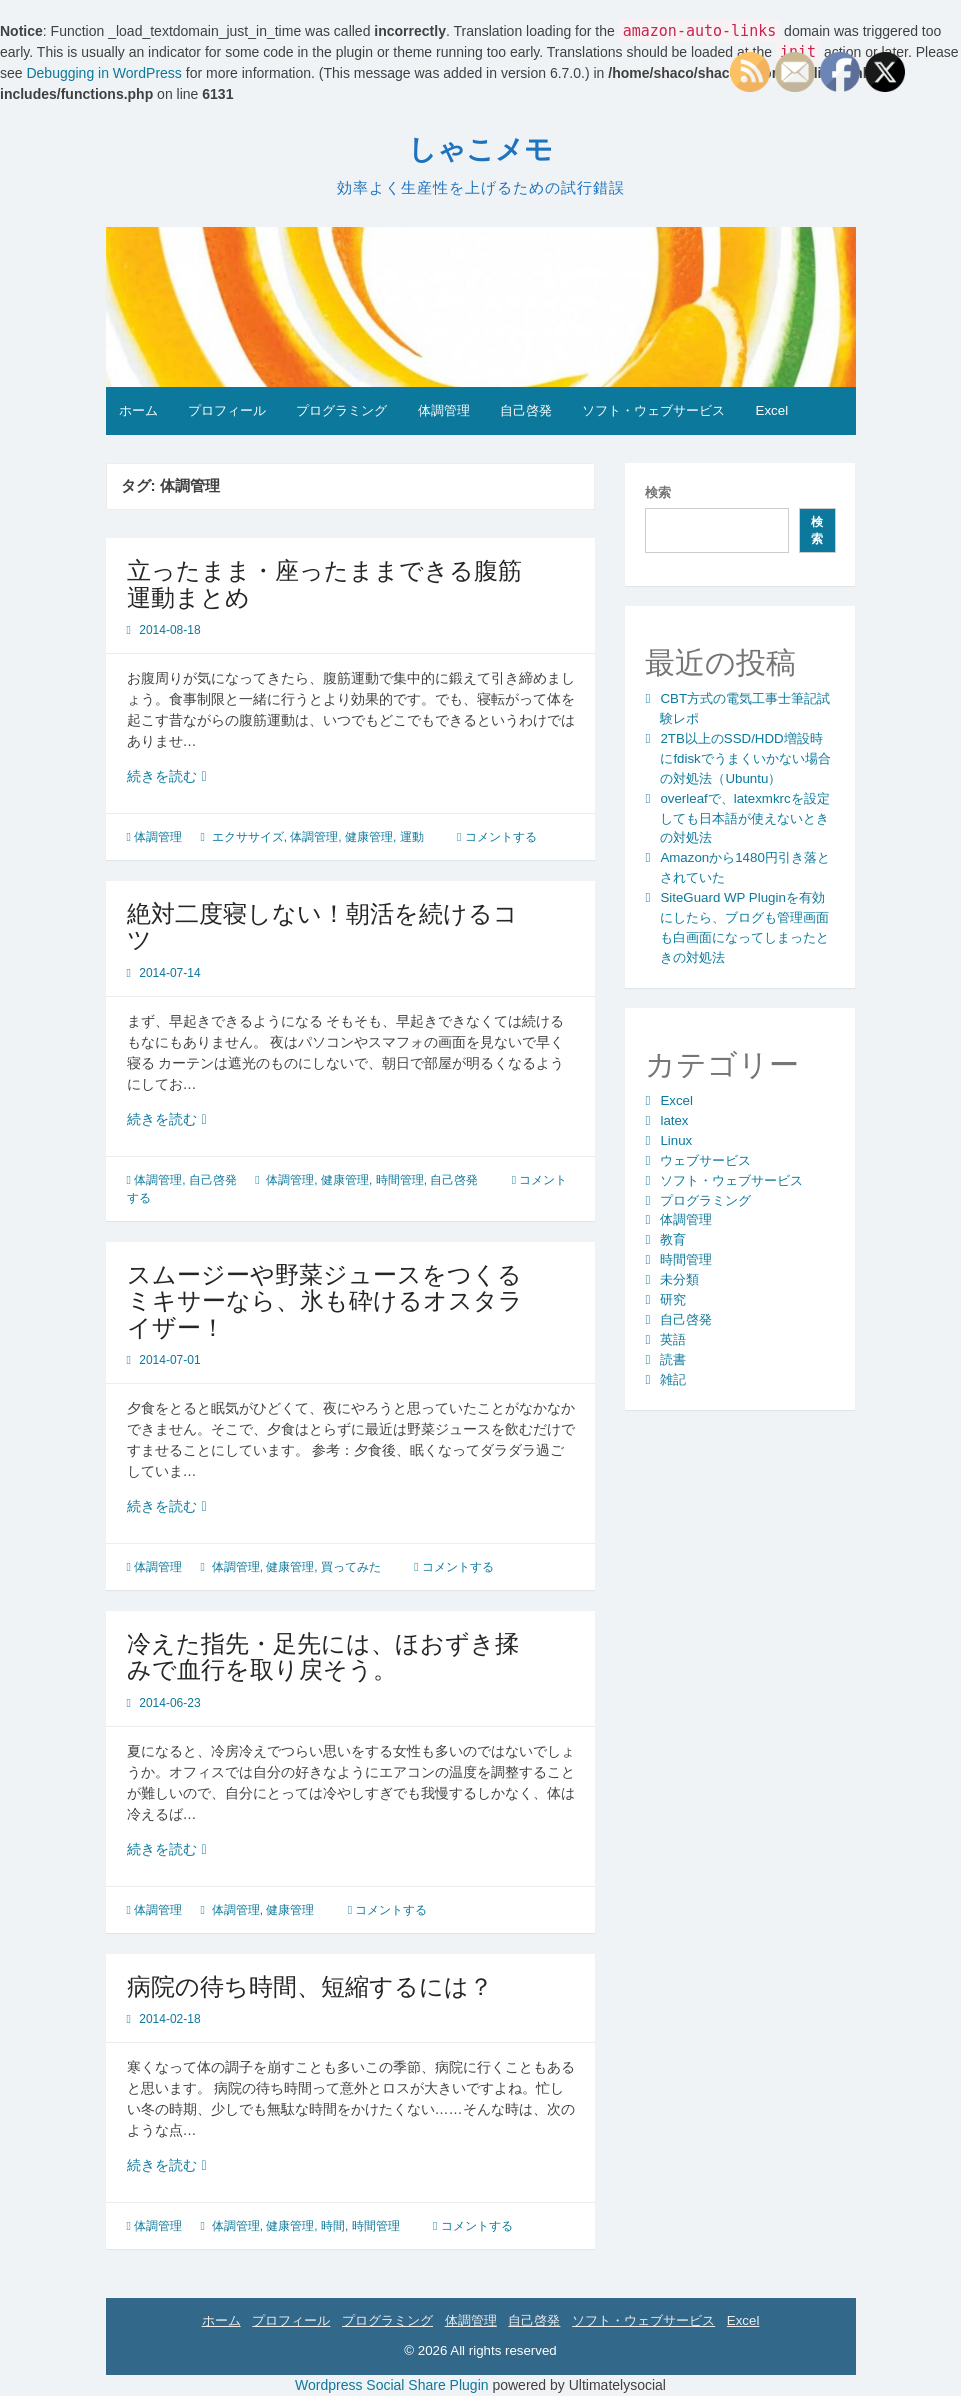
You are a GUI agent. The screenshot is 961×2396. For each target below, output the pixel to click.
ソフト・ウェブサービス (653, 410)
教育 (673, 1239)
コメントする (501, 837)
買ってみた (351, 1567)
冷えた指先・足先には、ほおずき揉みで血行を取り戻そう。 (323, 1656)
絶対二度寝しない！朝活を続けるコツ (322, 926)
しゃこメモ (480, 149)
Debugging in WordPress (103, 73)
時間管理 (400, 1180)
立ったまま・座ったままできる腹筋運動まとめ (324, 583)
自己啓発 (526, 410)
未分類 (679, 1279)
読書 (673, 1359)
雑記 (673, 1379)
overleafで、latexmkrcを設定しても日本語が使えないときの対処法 (744, 818)
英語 (673, 1339)
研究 (673, 1299)
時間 (333, 2226)
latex (674, 1120)
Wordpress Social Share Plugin (393, 2385)
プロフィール (227, 410)
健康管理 (369, 837)
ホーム (138, 410)
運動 (412, 837)
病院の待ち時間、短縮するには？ (310, 1986)
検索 (658, 492)
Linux (676, 1140)
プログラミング (341, 410)
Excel (772, 410)
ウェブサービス (705, 1160)
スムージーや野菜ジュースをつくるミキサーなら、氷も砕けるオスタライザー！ (325, 1301)
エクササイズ (248, 837)
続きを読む (175, 776)
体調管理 (444, 410)
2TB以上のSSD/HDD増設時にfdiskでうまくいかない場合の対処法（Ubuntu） (745, 758)
